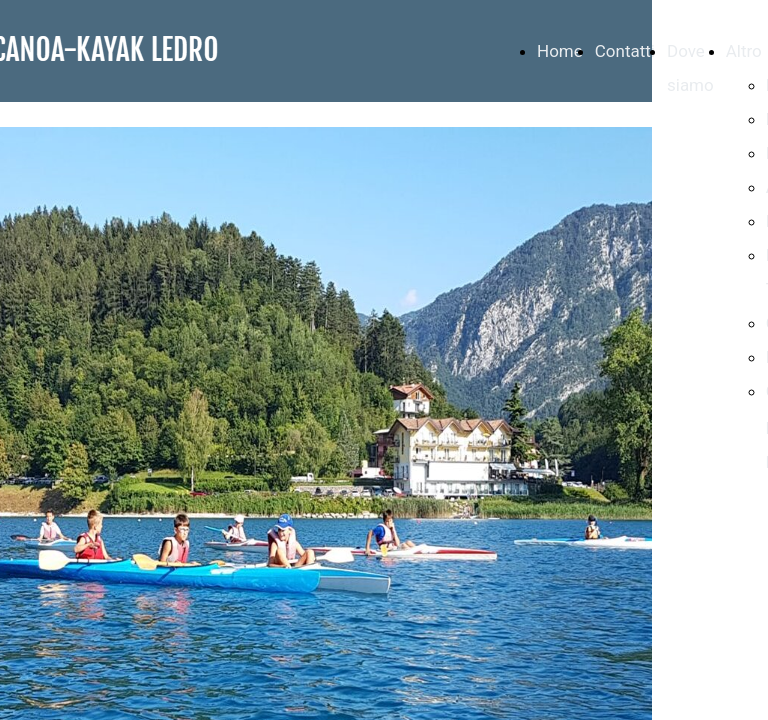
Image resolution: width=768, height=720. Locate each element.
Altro (744, 51)
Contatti (625, 51)
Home (560, 51)
